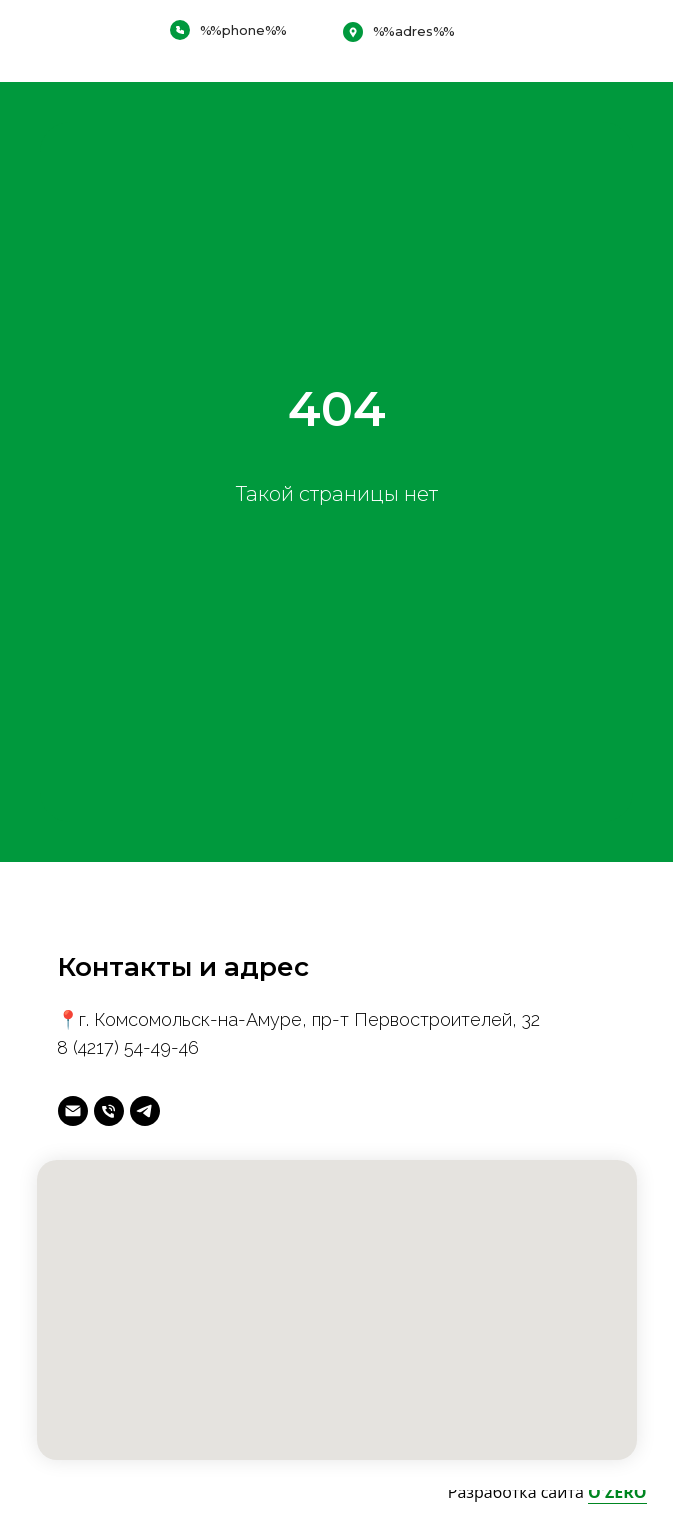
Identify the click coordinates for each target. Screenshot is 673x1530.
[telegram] (145, 1111)
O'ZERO (617, 1492)
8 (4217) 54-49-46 (128, 1047)
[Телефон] (109, 1111)
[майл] (73, 1111)
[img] (621, 41)
